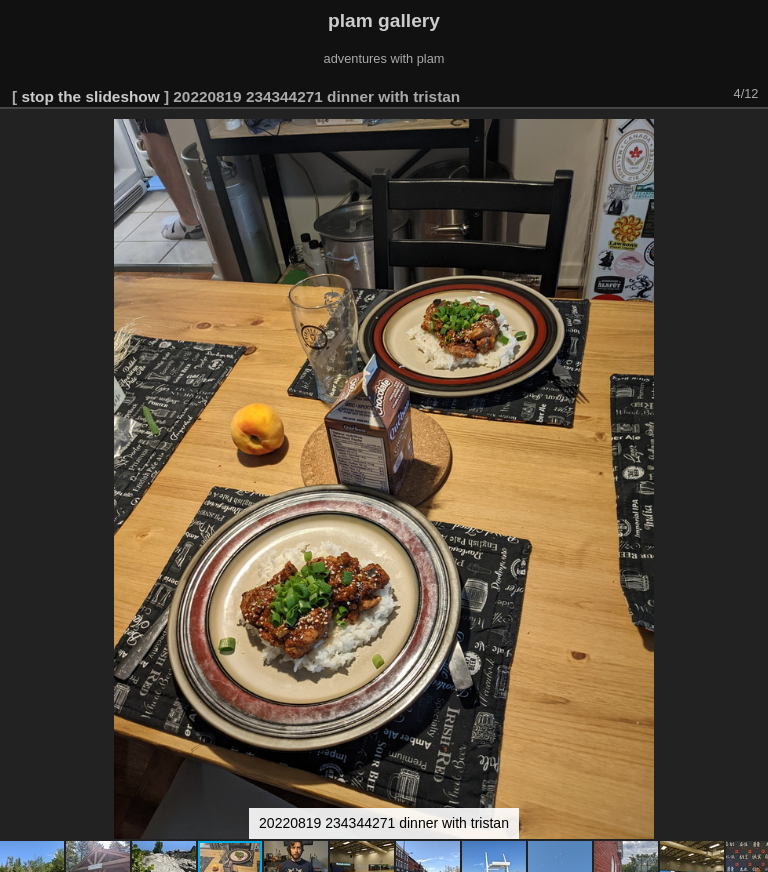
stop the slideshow (90, 96)
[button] (750, 137)
